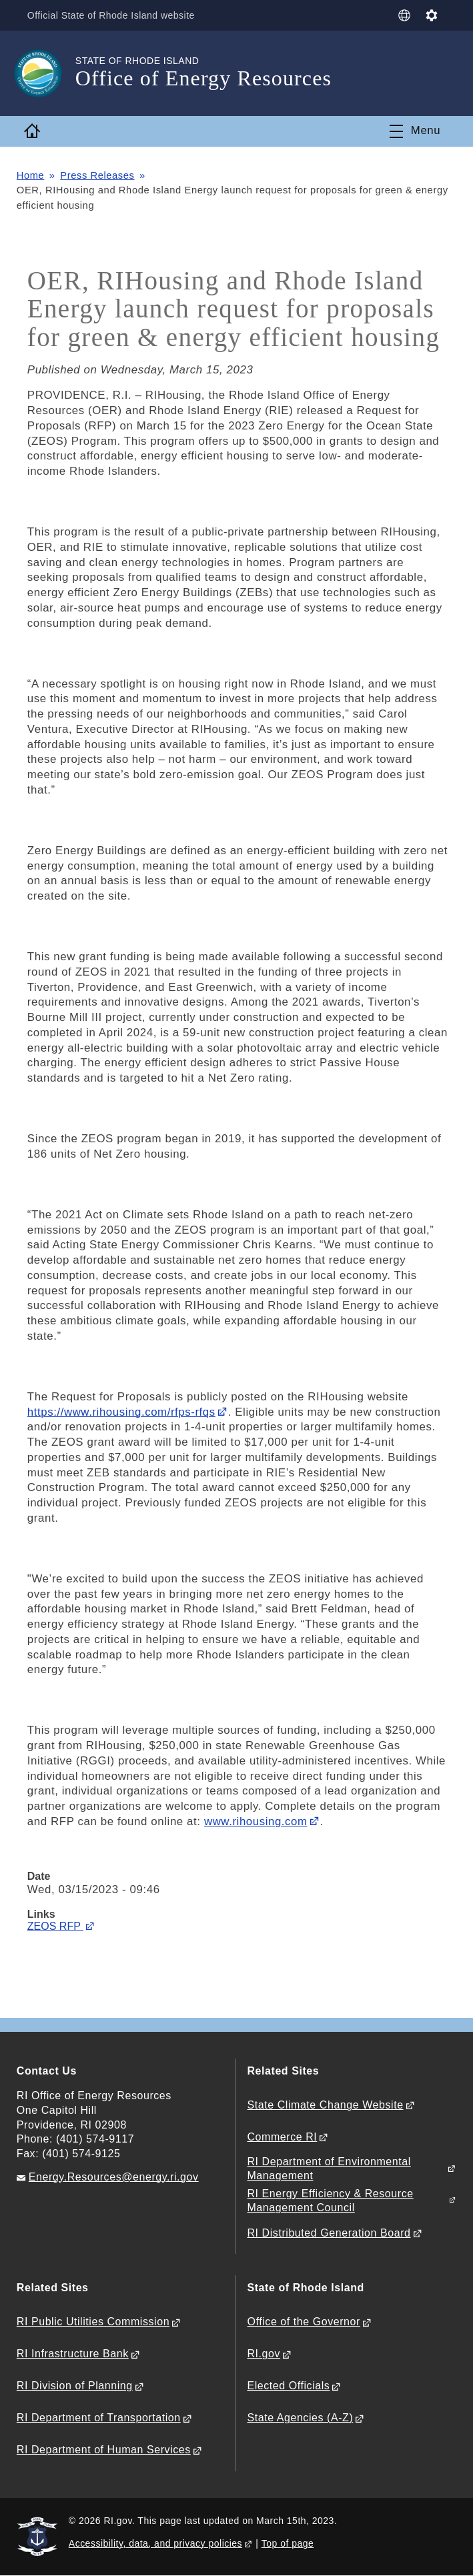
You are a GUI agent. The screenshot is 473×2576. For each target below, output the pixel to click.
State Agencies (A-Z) (300, 2417)
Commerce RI (282, 2137)
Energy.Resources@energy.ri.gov (114, 2177)
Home (31, 175)
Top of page (288, 2543)
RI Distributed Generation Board (328, 2233)
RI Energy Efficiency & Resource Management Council (330, 2201)
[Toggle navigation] (415, 131)
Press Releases (98, 175)
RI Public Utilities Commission (93, 2321)
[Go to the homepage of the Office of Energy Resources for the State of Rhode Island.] (46, 73)
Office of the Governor (303, 2321)
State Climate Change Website (325, 2105)
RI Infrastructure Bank (73, 2353)
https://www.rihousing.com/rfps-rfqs (121, 1412)
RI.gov (263, 2353)
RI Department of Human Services (104, 2449)
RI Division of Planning (75, 2385)
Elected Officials (288, 2385)
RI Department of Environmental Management (328, 2169)
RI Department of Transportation (99, 2417)
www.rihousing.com (256, 1821)
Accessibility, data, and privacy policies (155, 2543)
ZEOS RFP (55, 1926)
